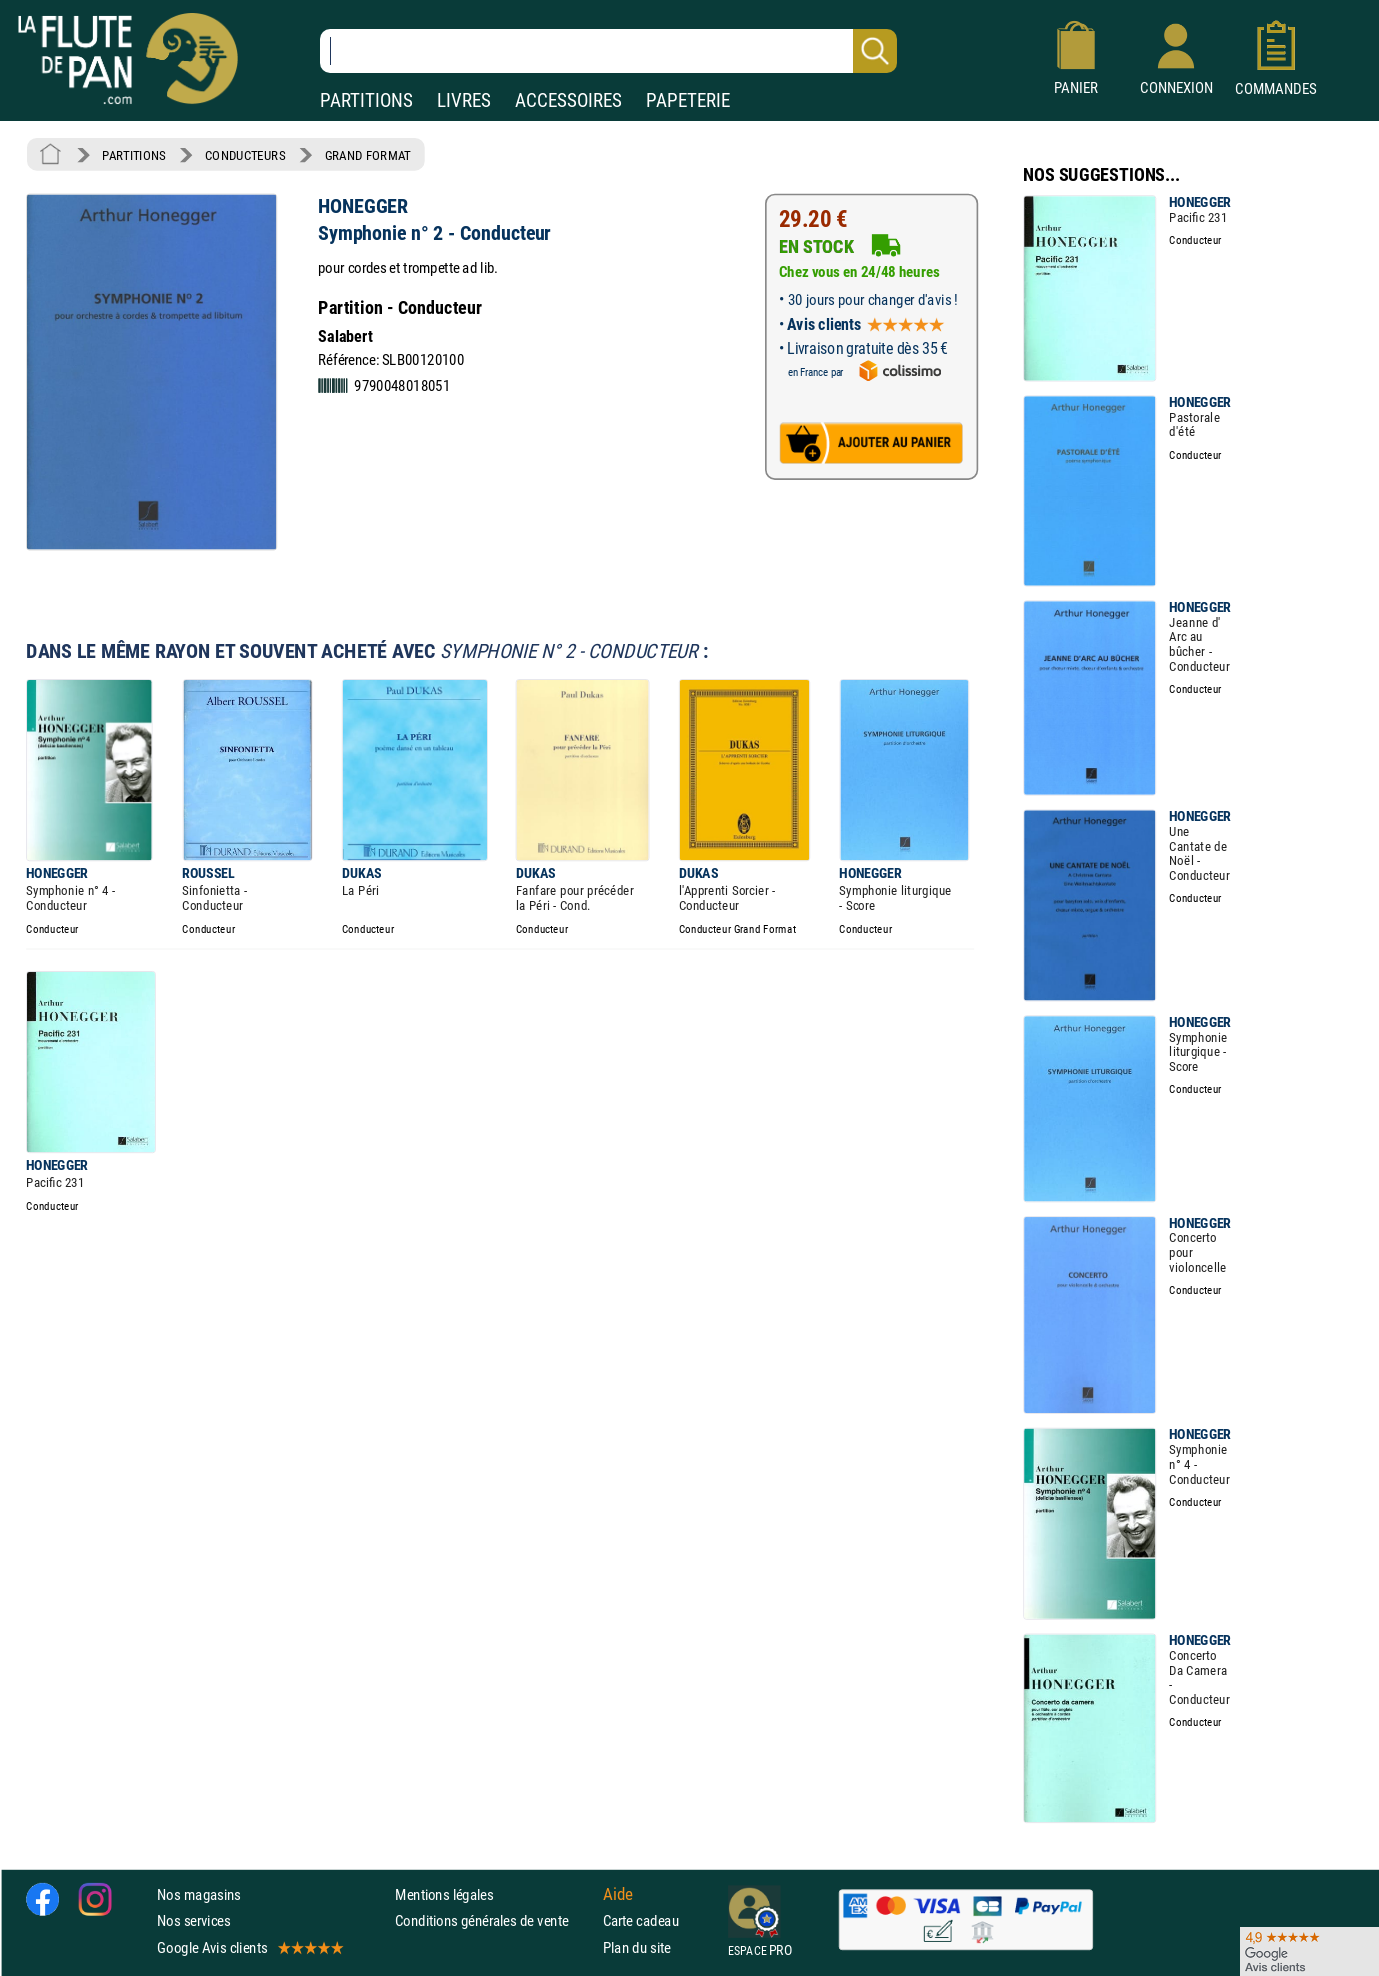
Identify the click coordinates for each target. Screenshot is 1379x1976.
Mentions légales (444, 1894)
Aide (618, 1894)
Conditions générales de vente (494, 1920)
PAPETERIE (688, 100)
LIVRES (464, 100)
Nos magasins (199, 1894)
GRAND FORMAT (368, 155)
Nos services (193, 1920)
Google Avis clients (249, 1946)
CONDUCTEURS (245, 155)
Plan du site (637, 1946)
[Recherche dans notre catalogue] (608, 51)
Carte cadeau (641, 1920)
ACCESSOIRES (568, 100)
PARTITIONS (366, 100)
